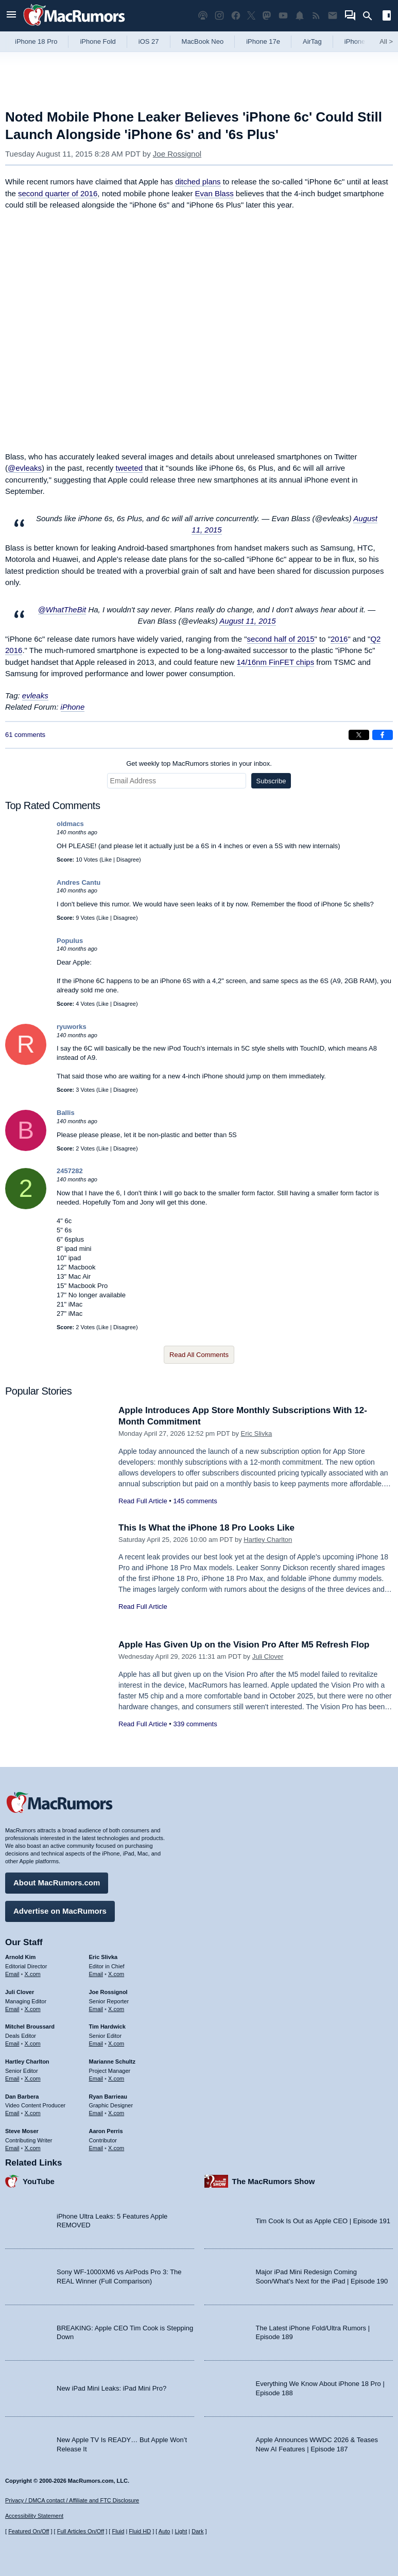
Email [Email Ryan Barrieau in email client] (96, 2113)
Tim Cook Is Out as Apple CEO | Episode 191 (323, 2221)
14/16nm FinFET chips (276, 662)
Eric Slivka (256, 1433)
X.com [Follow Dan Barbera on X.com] (33, 2113)
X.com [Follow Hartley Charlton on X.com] (33, 2078)
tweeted (129, 467)
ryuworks (71, 1027)
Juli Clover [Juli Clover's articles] (19, 1992)
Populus (70, 940)
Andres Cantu (78, 882)
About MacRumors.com (56, 1882)
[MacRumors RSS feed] (316, 15)
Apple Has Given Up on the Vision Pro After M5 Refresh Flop (243, 1645)
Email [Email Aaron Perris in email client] (96, 2148)
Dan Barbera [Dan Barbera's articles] (22, 2096)
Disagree (127, 859)
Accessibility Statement (34, 2516)
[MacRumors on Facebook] (236, 15)
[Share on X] (359, 735)
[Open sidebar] (386, 16)
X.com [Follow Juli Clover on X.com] (33, 2009)
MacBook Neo (203, 41)
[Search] (370, 16)
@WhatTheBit (62, 609)
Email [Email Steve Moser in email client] (12, 2148)
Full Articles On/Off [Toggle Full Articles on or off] (81, 2531)
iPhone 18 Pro (36, 41)
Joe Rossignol (177, 153)
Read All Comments (199, 1355)
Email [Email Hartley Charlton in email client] (12, 2078)
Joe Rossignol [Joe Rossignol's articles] (108, 1992)
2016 (339, 638)
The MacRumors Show (273, 2181)
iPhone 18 (359, 41)
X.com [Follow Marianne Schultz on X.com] (116, 2078)
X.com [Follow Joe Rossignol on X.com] (116, 2009)
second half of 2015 (281, 638)
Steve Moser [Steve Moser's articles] (22, 2131)
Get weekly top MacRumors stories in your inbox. (199, 763)
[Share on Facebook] (382, 735)
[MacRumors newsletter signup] (332, 15)
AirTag (312, 41)
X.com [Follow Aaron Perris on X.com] (116, 2148)
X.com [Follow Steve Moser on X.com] (33, 2148)
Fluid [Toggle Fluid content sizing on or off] (118, 2531)
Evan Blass (214, 193)
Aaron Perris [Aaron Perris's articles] (106, 2131)
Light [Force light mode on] (181, 2531)
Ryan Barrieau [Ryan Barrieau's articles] (108, 2096)
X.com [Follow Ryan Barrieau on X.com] (116, 2113)
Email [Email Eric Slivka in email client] (96, 1974)
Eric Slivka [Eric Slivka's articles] (103, 1957)
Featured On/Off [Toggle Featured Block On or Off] (28, 2531)
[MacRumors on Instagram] (219, 15)
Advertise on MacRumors (60, 1911)
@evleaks (25, 467)
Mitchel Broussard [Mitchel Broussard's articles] (30, 2026)
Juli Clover (268, 1656)
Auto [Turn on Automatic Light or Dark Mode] (164, 2531)
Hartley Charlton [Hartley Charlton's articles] (27, 2061)
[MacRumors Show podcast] (203, 15)
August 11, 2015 (247, 620)
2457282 (70, 1171)
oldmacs (70, 824)
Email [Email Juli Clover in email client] (12, 2009)
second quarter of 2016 (57, 193)
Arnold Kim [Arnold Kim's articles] (20, 1957)
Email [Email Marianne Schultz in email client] (96, 2078)
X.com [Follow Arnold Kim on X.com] (33, 1974)
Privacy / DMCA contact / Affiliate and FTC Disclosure (72, 2500)
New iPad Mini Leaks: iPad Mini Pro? (111, 2388)
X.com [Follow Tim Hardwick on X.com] (116, 2043)
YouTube (39, 2181)
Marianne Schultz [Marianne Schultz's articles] (112, 2061)
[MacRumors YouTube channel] (283, 15)
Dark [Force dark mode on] (197, 2531)
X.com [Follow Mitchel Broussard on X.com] (33, 2043)
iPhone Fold (97, 41)
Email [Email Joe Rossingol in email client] (96, 2009)
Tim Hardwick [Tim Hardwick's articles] (107, 2026)
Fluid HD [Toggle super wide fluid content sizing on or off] (140, 2531)
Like (106, 859)
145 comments (195, 1501)
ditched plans (197, 181)
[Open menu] (11, 15)
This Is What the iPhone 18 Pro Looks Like (206, 1528)
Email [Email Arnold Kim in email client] (12, 1974)
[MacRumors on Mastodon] (267, 15)
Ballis (66, 1113)
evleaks (35, 695)
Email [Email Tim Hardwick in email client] (96, 2043)
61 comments (25, 735)
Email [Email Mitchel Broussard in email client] (12, 2043)
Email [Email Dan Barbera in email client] (12, 2113)
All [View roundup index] (386, 41)
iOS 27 (149, 41)
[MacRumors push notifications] (300, 15)
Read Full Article (142, 1501)
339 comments (195, 1724)
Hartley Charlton (268, 1539)
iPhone (73, 706)
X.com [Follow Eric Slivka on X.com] (116, 1974)
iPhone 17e (263, 41)
